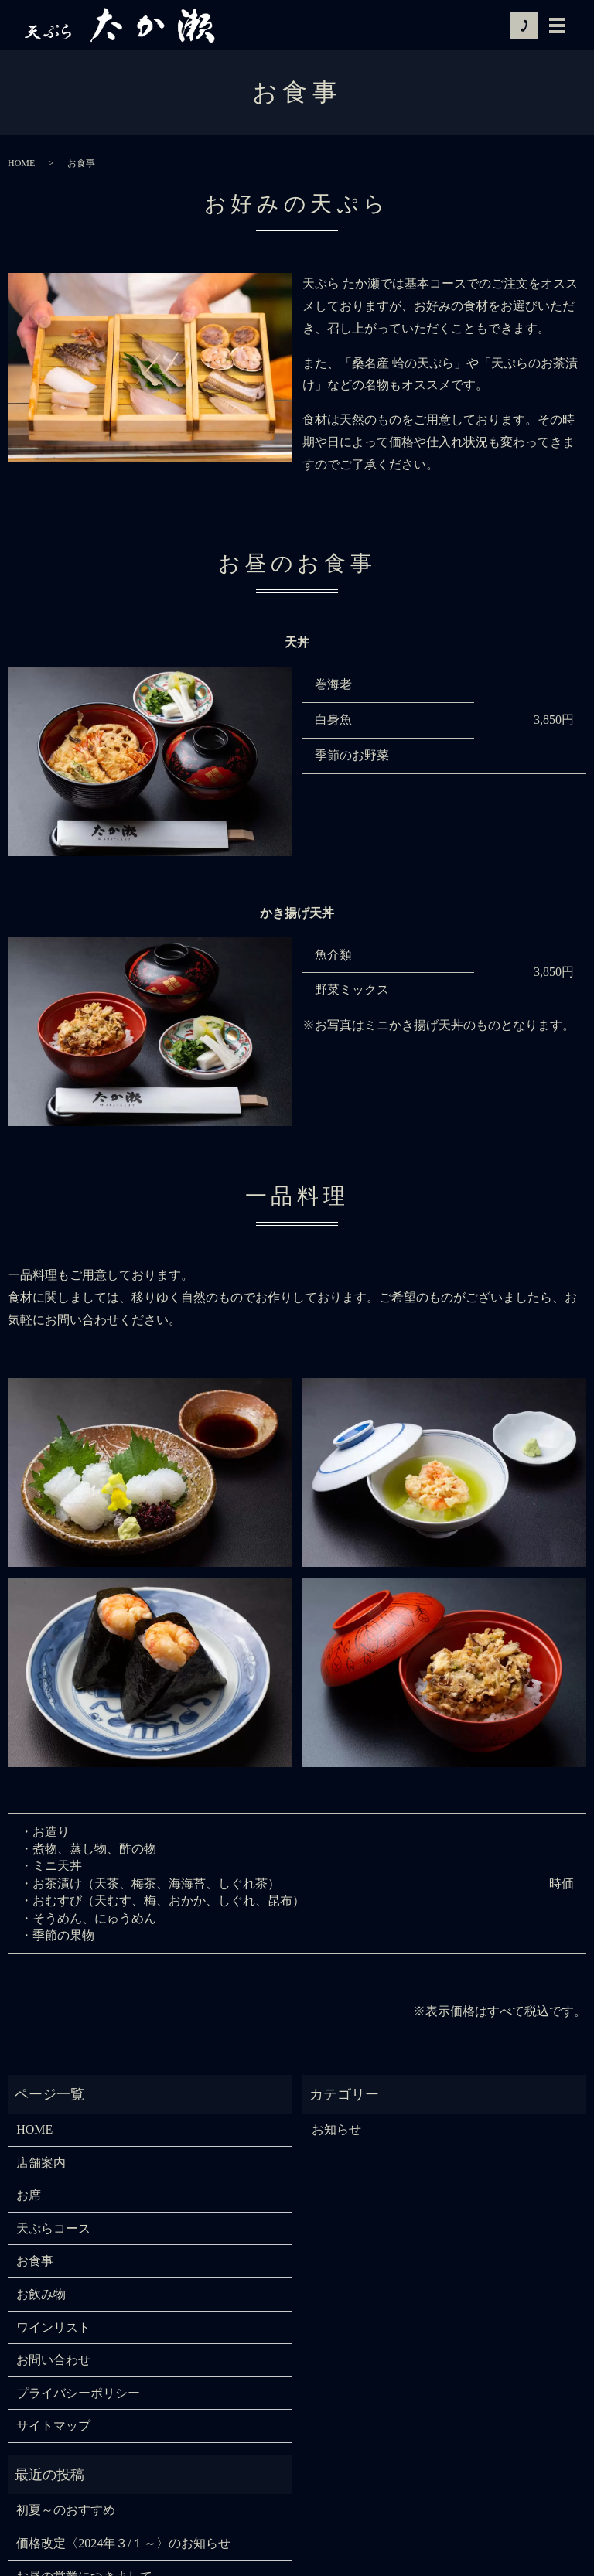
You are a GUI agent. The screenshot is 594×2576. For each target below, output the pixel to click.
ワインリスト (53, 2327)
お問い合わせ (53, 2359)
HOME (21, 163)
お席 (28, 2195)
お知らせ (336, 2129)
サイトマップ (53, 2425)
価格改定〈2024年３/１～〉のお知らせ (123, 2543)
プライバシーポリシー (78, 2393)
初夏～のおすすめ (65, 2509)
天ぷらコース (53, 2228)
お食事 (34, 2260)
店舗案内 (41, 2162)
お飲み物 (41, 2294)
